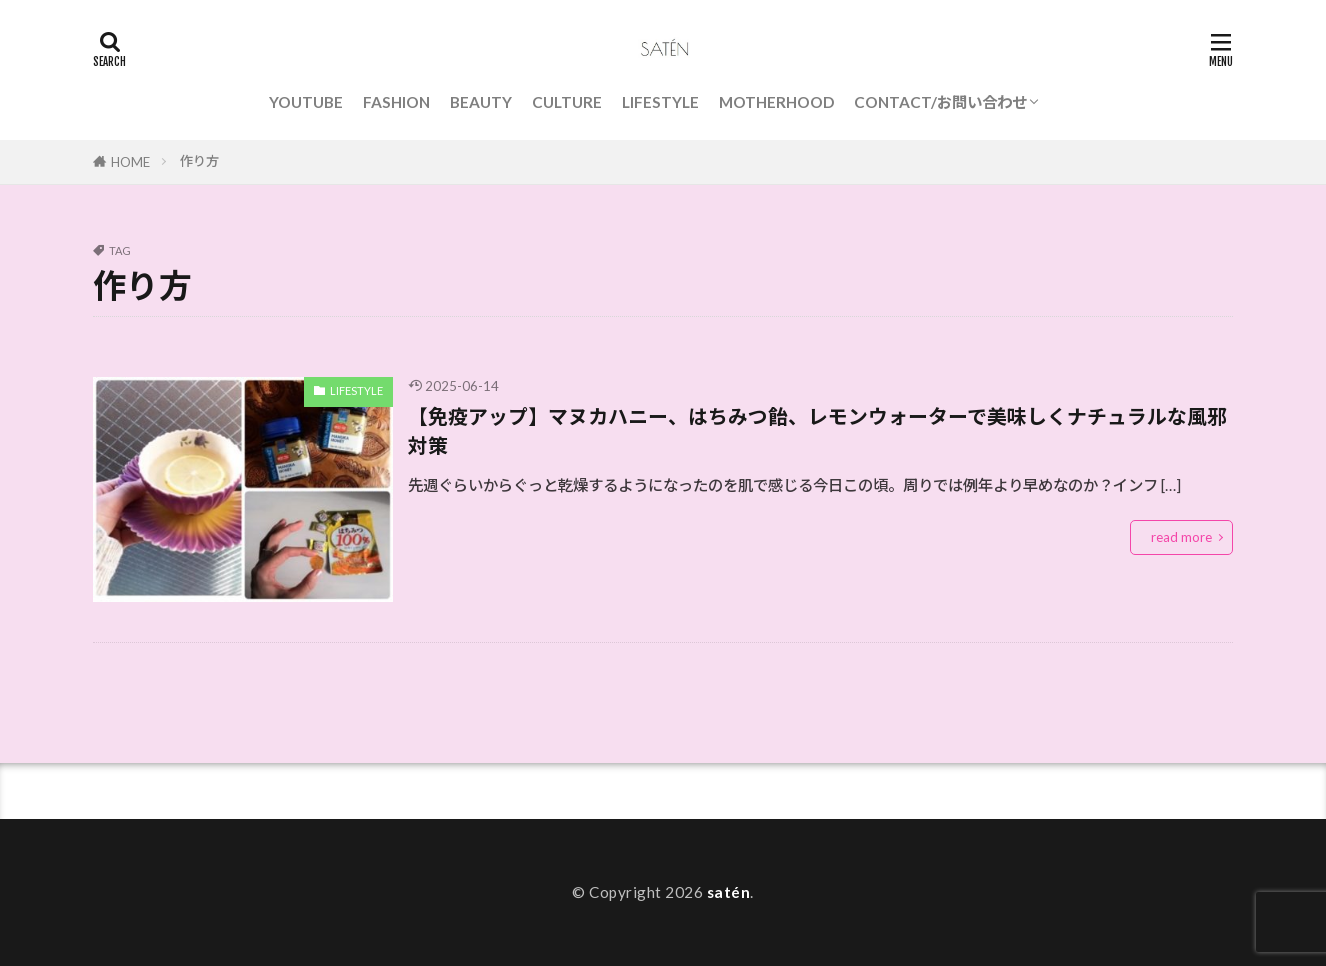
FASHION (396, 102)
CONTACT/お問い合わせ (940, 102)
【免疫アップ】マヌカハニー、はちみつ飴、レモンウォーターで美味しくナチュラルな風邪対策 (817, 431)
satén (729, 892)
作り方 (199, 161)
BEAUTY (481, 102)
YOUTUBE (306, 102)
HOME (130, 162)
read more (1181, 537)
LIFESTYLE (660, 102)
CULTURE (567, 102)
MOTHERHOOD (776, 102)
